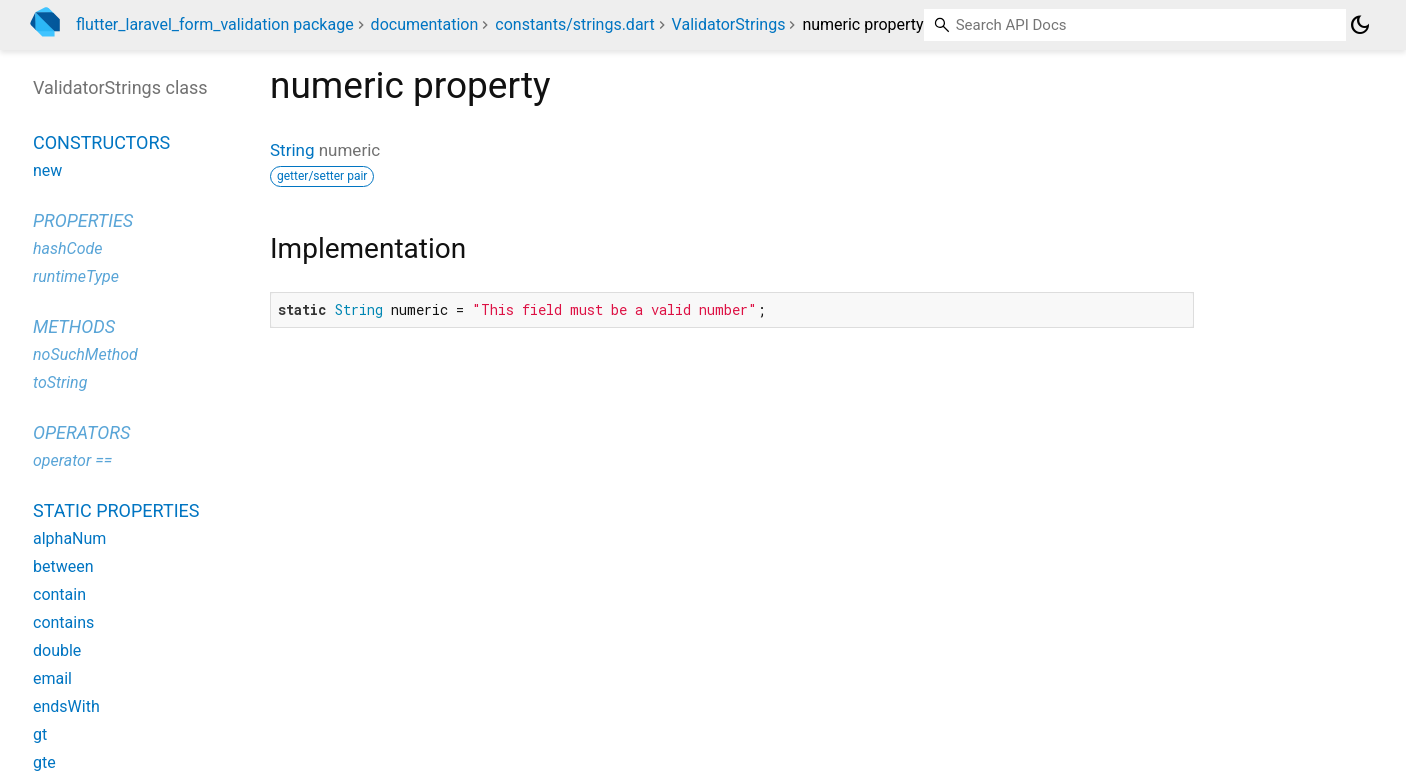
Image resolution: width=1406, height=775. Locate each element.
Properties (83, 220)
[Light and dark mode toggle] (1360, 25)
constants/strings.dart (574, 24)
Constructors (101, 142)
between (63, 566)
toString (60, 382)
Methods (74, 326)
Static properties (116, 510)
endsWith (66, 706)
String (292, 150)
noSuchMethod (85, 354)
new (47, 170)
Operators (81, 432)
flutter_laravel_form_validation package (215, 24)
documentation (425, 24)
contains (63, 622)
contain (59, 594)
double (57, 650)
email (52, 678)
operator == (72, 460)
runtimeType (76, 276)
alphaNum (69, 538)
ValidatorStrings (729, 24)
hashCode (67, 248)
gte (44, 762)
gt (40, 734)
